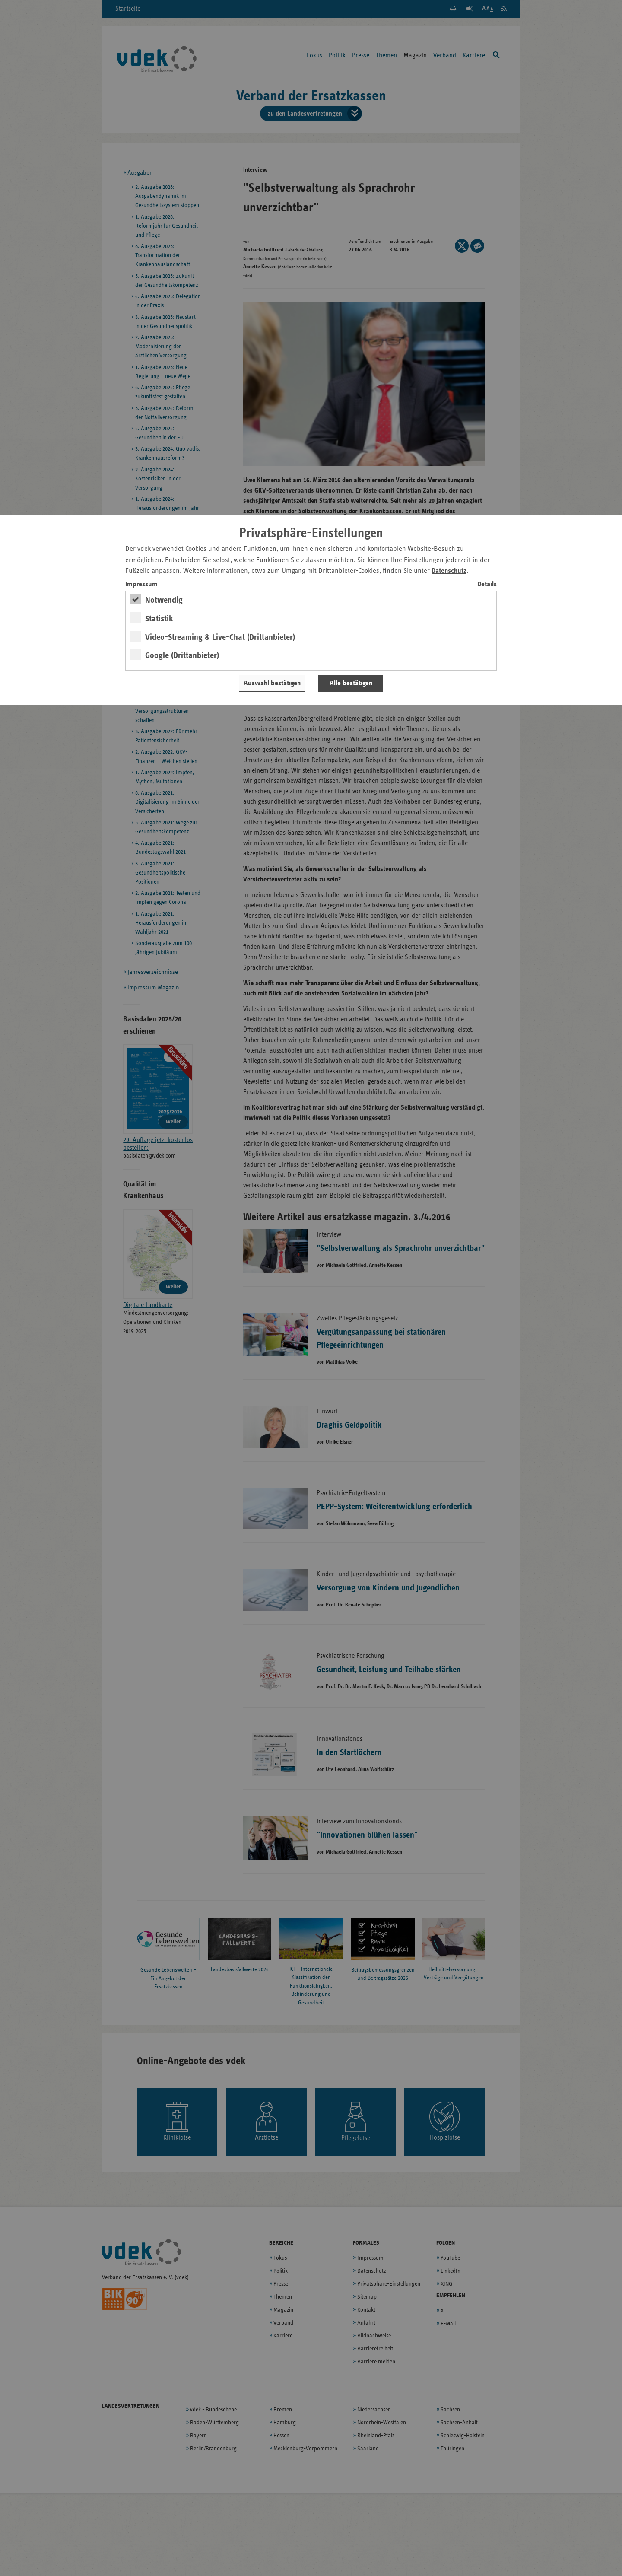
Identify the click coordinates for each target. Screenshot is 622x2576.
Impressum (141, 584)
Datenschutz (449, 571)
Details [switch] (487, 584)
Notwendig (164, 600)
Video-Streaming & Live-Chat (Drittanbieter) (220, 637)
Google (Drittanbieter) (182, 655)
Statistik (159, 618)
